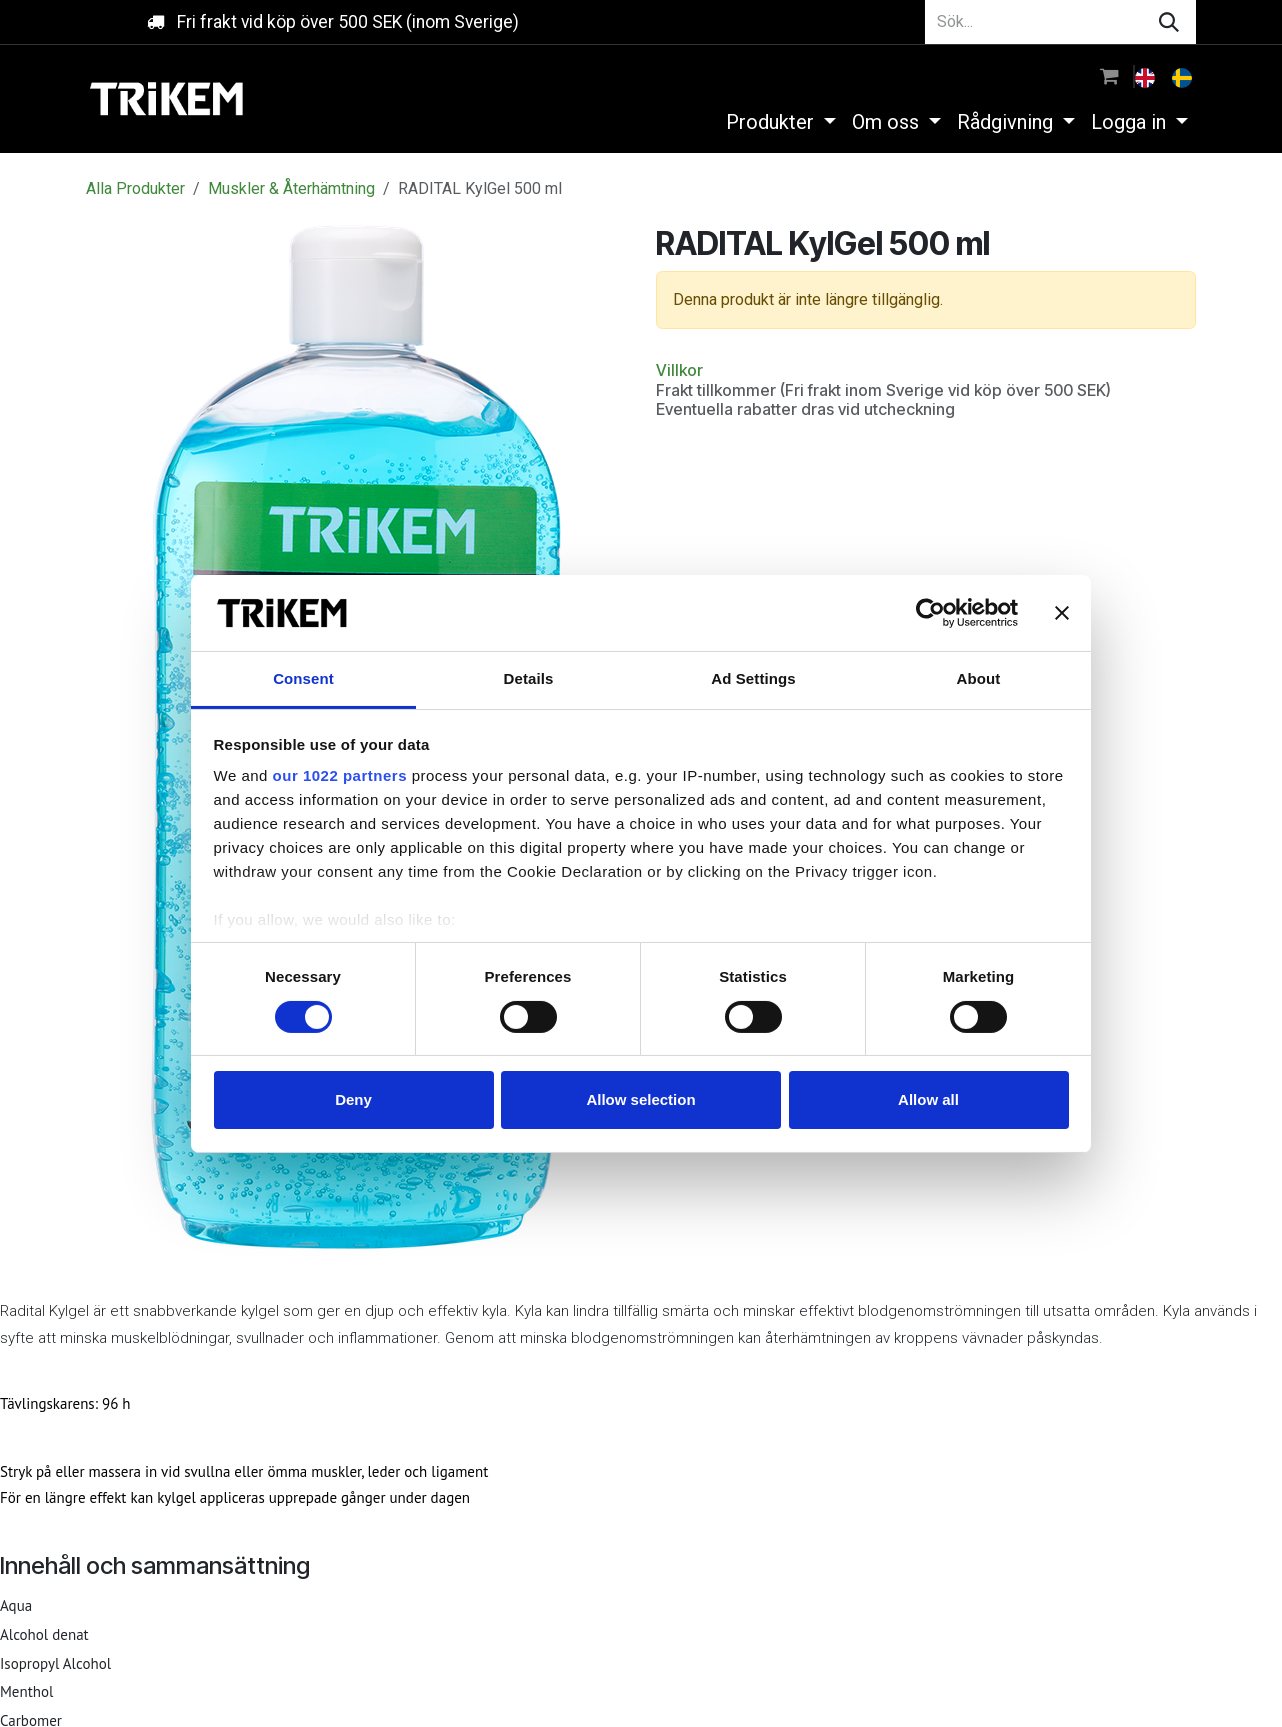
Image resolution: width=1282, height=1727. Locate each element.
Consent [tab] (303, 678)
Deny (353, 1099)
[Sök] (1169, 22)
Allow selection (640, 1099)
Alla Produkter (135, 188)
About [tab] (979, 678)
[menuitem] (1147, 76)
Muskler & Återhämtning (291, 188)
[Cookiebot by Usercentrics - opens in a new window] (930, 613)
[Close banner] (1062, 613)
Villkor (679, 370)
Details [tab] (529, 678)
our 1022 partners (340, 775)
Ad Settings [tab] (753, 678)
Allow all (928, 1099)
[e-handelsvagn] (1109, 76)
